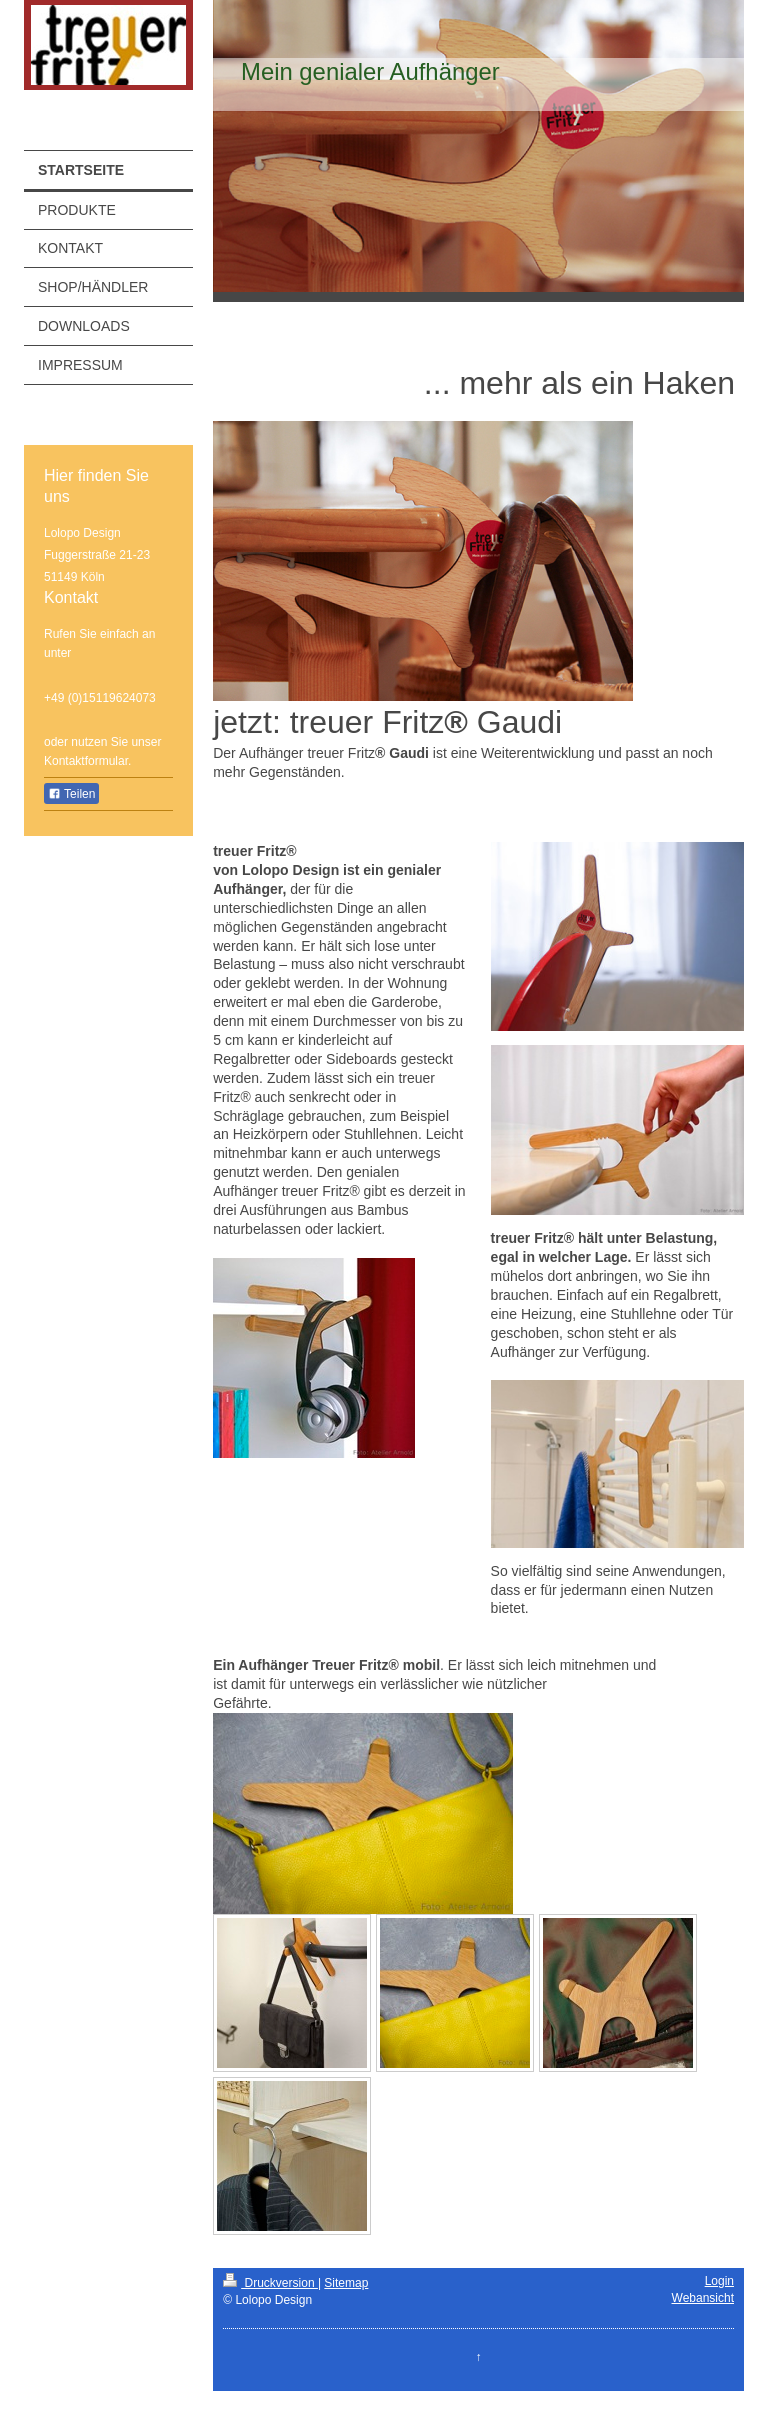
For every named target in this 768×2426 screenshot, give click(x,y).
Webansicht (703, 2298)
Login (719, 2281)
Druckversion (270, 2283)
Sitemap (346, 2283)
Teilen (71, 794)
